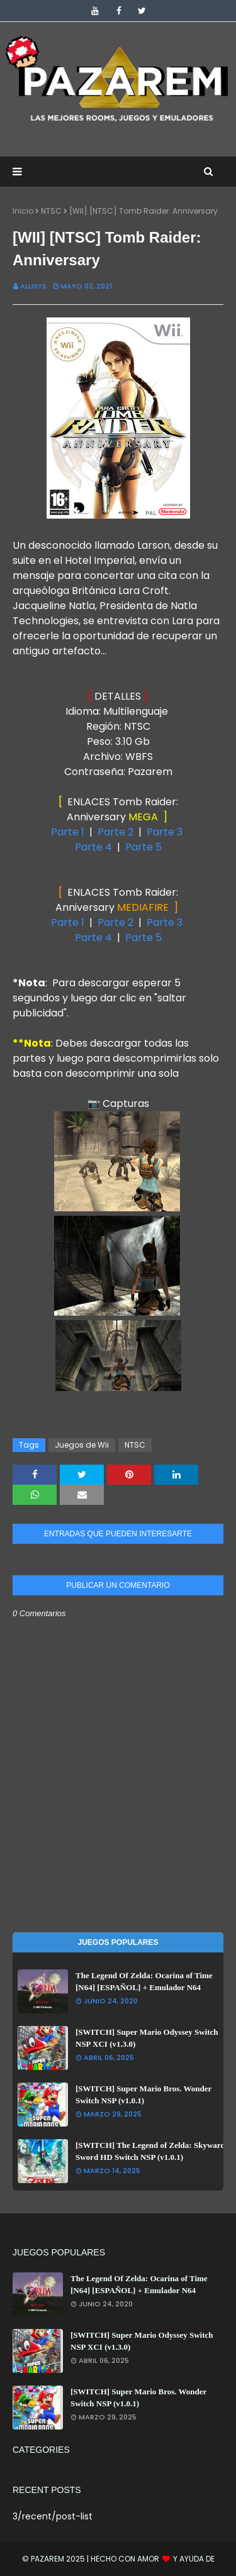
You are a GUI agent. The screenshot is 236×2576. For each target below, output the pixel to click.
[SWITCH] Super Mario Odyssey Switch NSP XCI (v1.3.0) (147, 2038)
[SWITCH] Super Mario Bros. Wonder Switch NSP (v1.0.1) (143, 2095)
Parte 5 (143, 847)
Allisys (33, 286)
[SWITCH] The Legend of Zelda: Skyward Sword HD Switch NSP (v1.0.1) (150, 2151)
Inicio (23, 211)
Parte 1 (67, 832)
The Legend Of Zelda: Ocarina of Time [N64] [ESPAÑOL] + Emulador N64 (144, 1982)
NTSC (51, 211)
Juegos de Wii (82, 1444)
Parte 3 (165, 832)
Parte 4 (93, 847)
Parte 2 (117, 832)
